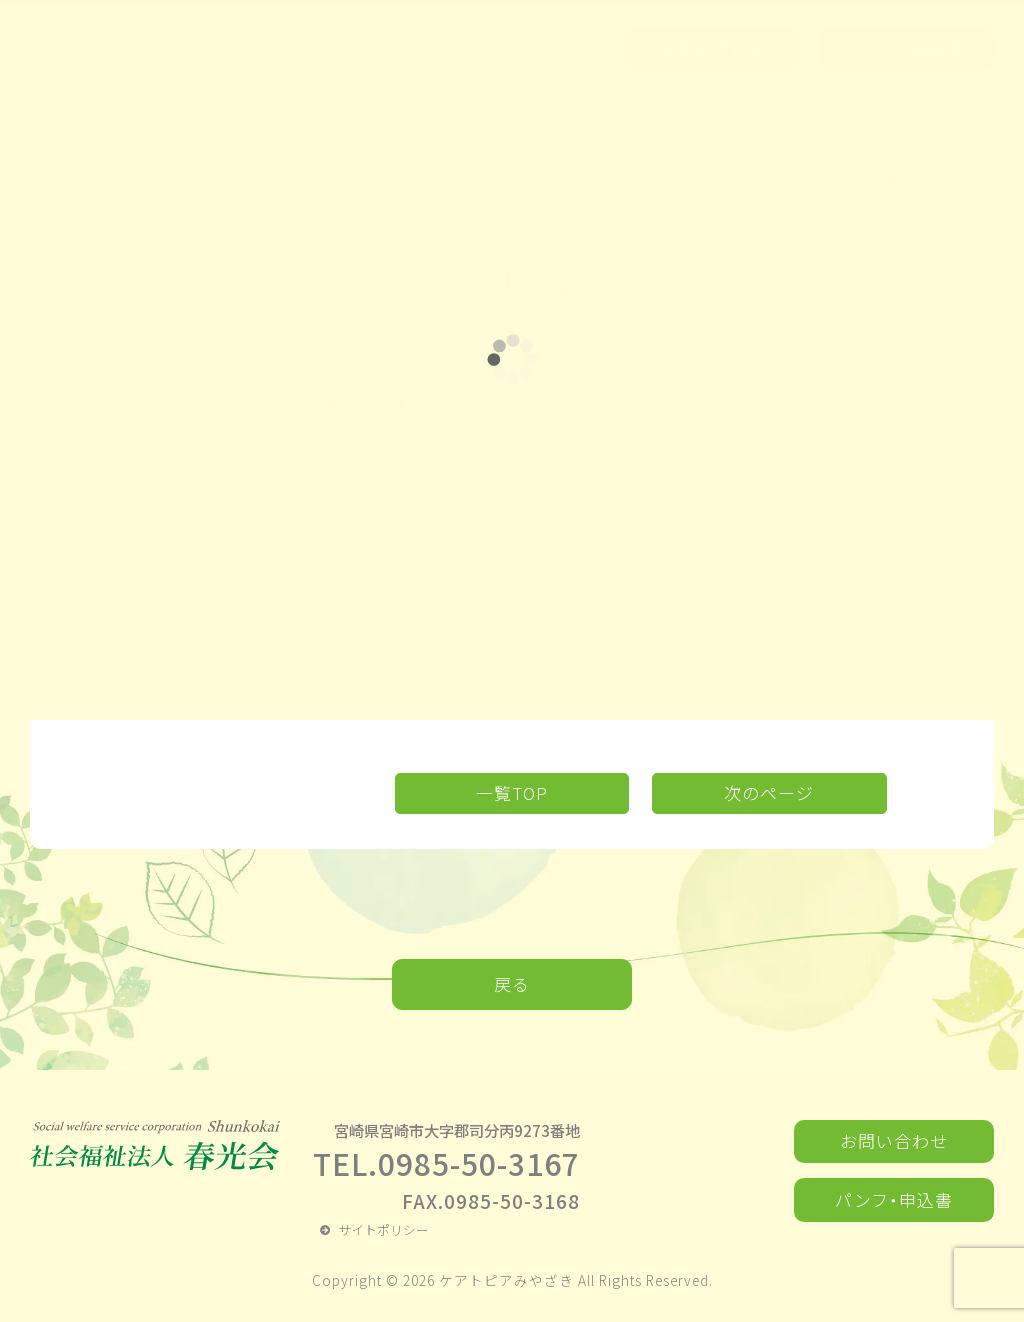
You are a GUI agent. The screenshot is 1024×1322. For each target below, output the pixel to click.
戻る (512, 983)
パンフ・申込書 (894, 1199)
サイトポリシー (383, 1229)
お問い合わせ (894, 1140)
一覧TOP (512, 792)
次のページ (769, 792)
